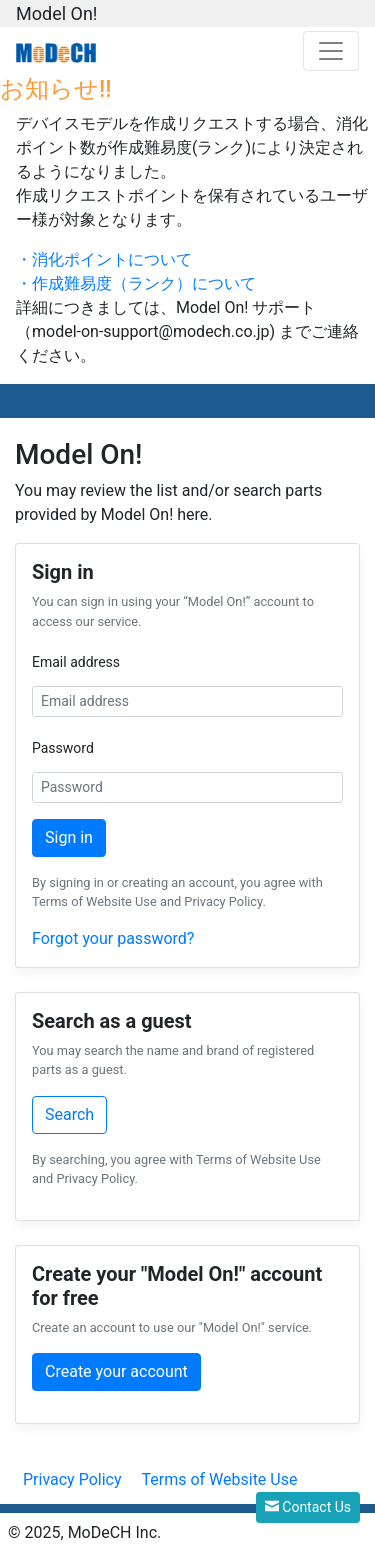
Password (63, 748)
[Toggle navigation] (331, 51)
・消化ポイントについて (104, 259)
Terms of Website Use (219, 1479)
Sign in (69, 837)
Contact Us (308, 1507)
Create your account (116, 1371)
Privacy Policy (72, 1479)
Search (69, 1114)
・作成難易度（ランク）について (136, 283)
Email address (76, 662)
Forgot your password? (113, 938)
